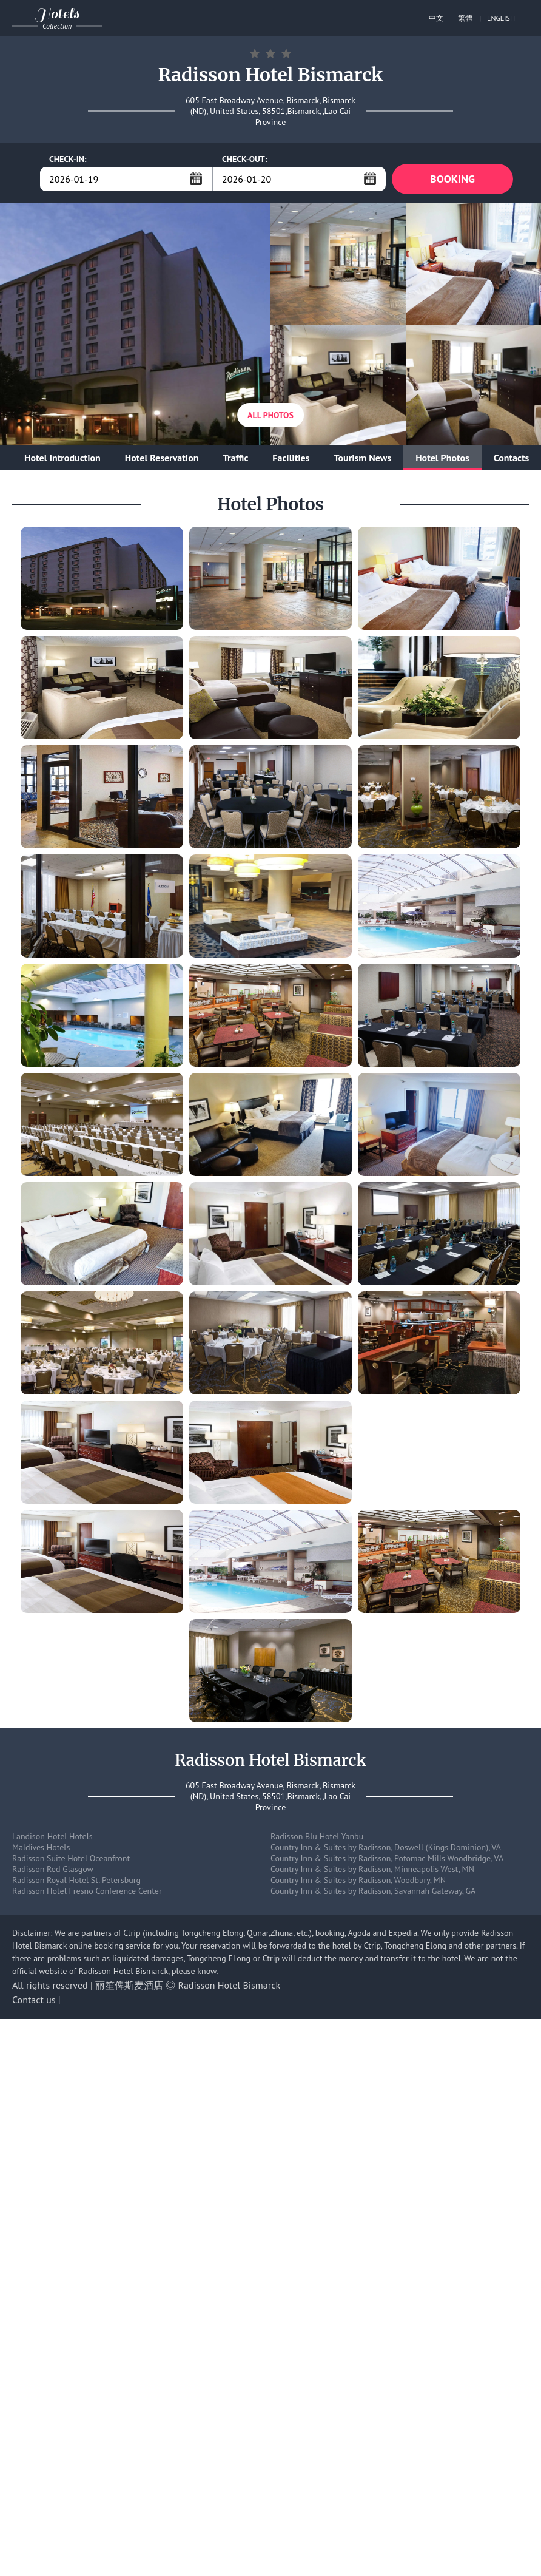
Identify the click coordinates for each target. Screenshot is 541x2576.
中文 (436, 17)
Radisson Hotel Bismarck (229, 1985)
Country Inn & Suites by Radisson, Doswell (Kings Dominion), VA (385, 1847)
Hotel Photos (442, 457)
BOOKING (452, 179)
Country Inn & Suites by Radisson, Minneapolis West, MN (372, 1869)
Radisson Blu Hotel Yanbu (316, 1836)
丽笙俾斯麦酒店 (129, 1985)
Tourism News (362, 457)
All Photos (270, 415)
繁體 (465, 17)
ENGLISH (501, 17)
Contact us (34, 1999)
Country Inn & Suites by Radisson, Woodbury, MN (358, 1880)
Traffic (235, 457)
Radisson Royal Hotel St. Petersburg (76, 1880)
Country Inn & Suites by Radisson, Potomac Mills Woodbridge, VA (386, 1858)
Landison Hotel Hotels (52, 1836)
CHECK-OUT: (244, 159)
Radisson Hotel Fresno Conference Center (87, 1890)
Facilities (290, 457)
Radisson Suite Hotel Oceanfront (71, 1858)
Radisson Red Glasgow (52, 1869)
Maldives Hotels (41, 1847)
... (196, 178)
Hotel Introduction (62, 457)
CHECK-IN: (68, 159)
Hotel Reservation (162, 457)
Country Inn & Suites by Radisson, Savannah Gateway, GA (372, 1890)
